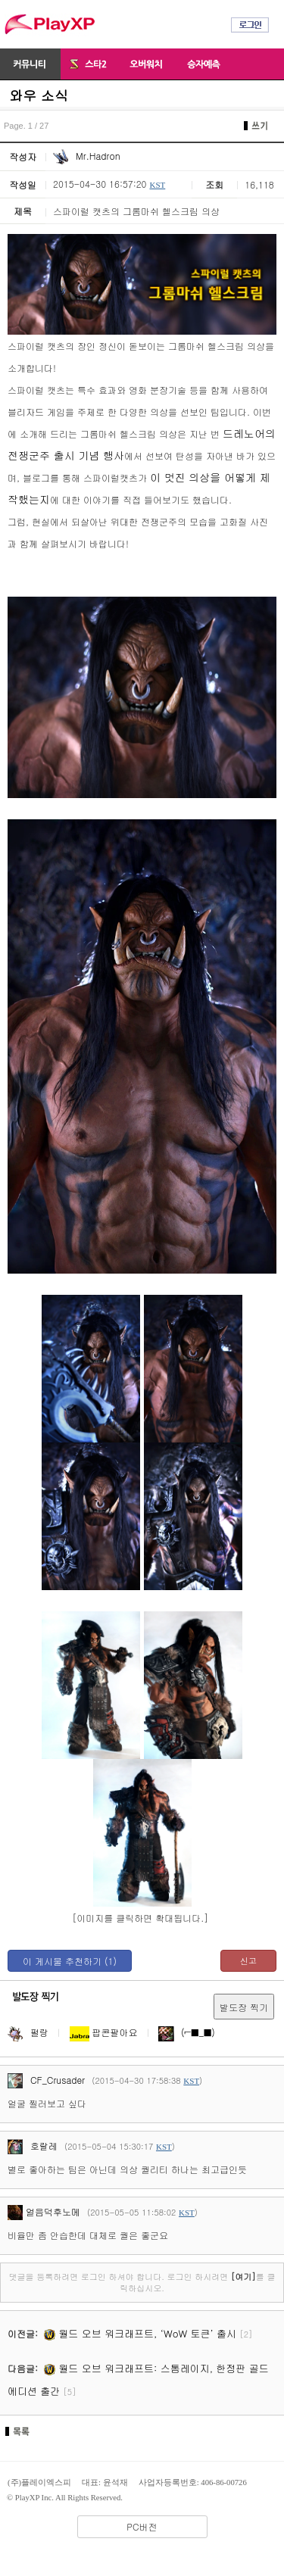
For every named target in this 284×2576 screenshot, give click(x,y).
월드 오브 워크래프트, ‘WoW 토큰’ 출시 (140, 2333)
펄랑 (28, 2032)
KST (157, 184)
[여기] (243, 2276)
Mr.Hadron (86, 155)
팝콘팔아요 (104, 2032)
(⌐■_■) (186, 2032)
